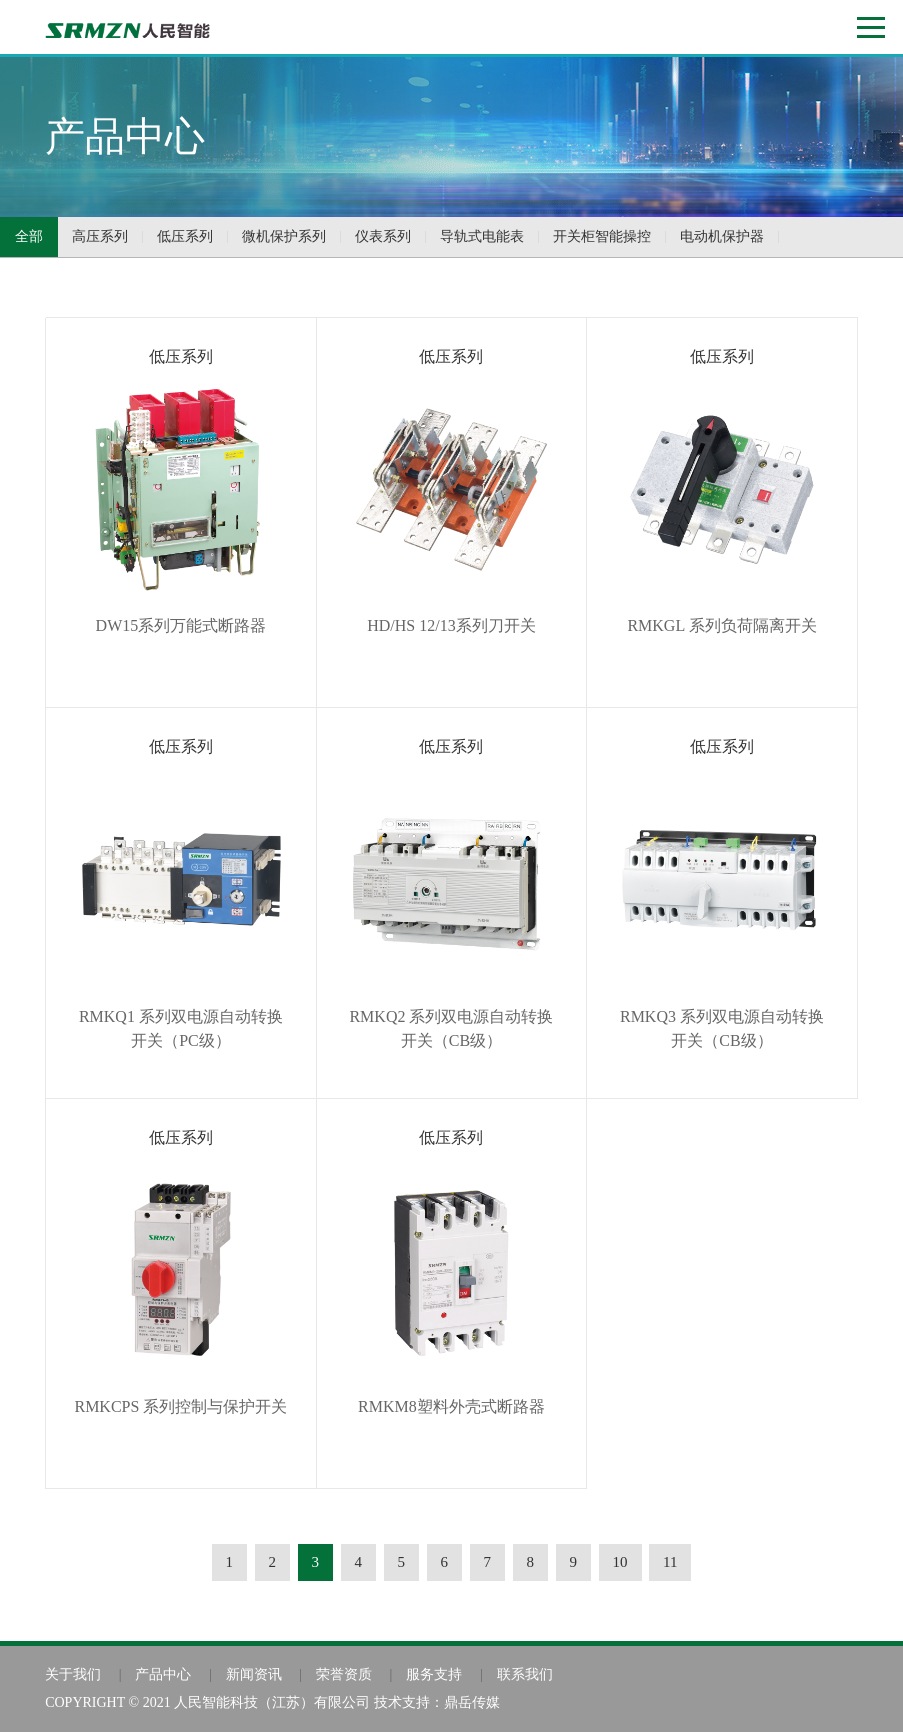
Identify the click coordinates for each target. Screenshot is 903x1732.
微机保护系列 (284, 236)
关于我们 (73, 1674)
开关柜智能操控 (602, 236)
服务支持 (434, 1674)
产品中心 (163, 1674)
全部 (29, 236)
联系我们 (525, 1674)
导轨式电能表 (482, 236)
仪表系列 (383, 236)
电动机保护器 (722, 236)
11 (670, 1562)
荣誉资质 (344, 1674)
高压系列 (100, 236)
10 (620, 1562)
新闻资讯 (254, 1674)
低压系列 (185, 236)
